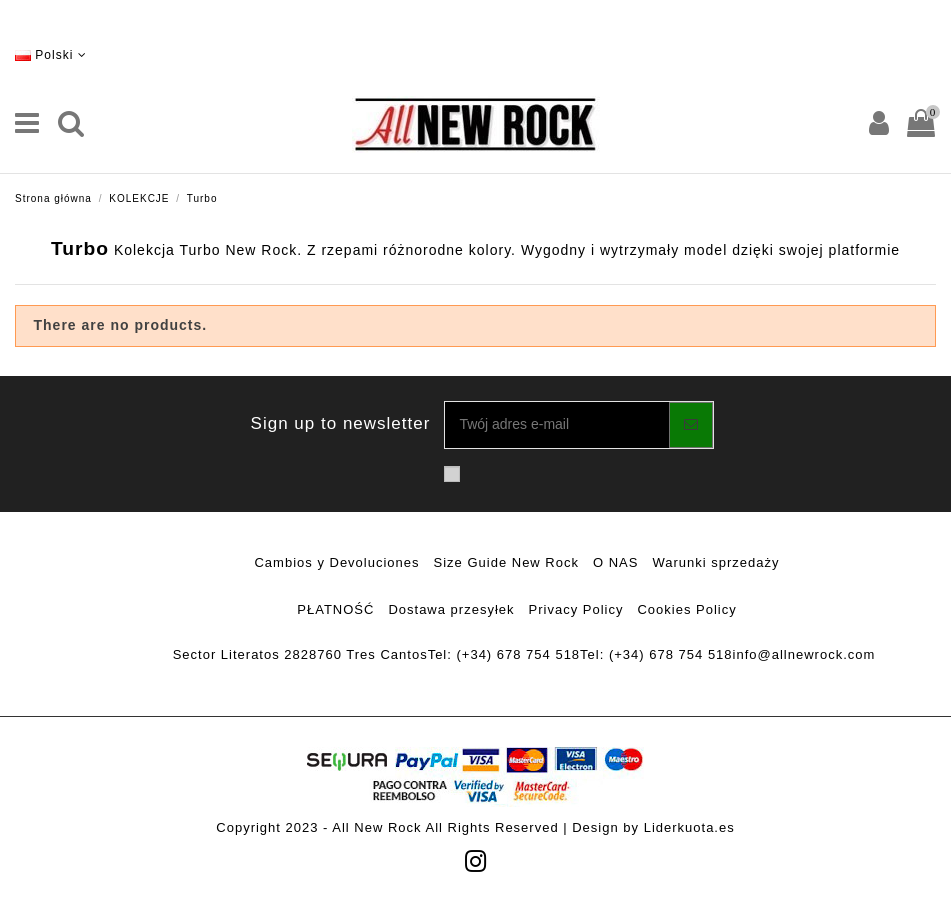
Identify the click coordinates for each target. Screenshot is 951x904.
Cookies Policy (686, 609)
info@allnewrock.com (804, 654)
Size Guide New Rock (506, 562)
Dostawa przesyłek (451, 609)
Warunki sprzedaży (715, 562)
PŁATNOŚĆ (335, 609)
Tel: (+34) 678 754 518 (504, 654)
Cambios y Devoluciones (336, 562)
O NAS (615, 562)
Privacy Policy (576, 609)
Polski (51, 55)
